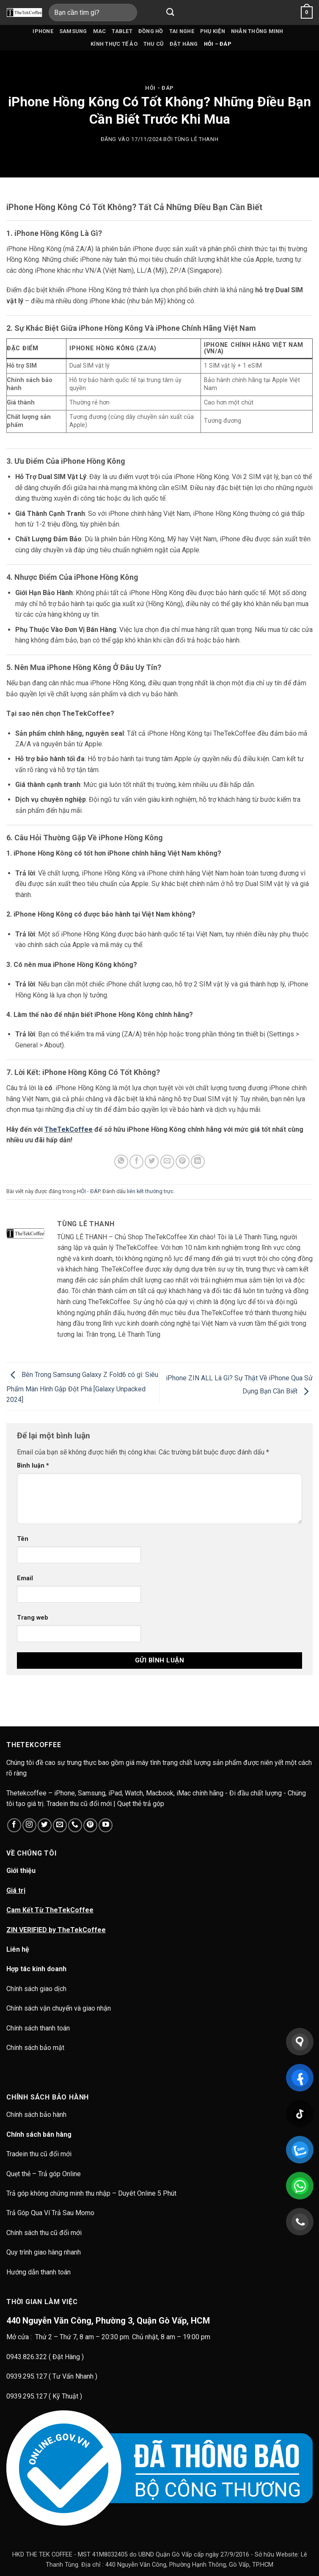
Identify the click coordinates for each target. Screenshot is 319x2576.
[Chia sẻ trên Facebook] (136, 1162)
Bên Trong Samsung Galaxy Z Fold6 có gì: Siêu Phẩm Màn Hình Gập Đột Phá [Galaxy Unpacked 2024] (82, 1387)
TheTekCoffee (68, 1129)
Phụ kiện (212, 31)
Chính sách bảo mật (35, 2048)
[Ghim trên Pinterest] (183, 1162)
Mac (99, 31)
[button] (307, 13)
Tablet (122, 31)
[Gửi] (170, 12)
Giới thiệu (21, 1871)
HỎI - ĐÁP (159, 88)
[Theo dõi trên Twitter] (45, 1825)
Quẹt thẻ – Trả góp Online (43, 2174)
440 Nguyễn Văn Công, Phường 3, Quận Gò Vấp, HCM (108, 2321)
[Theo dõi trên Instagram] (29, 1825)
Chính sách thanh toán (38, 2028)
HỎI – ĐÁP (217, 44)
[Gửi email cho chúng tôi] (60, 1825)
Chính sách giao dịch (36, 1989)
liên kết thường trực (150, 1191)
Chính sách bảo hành (37, 2115)
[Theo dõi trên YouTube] (106, 1825)
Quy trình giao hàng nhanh (43, 2252)
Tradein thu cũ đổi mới (39, 2154)
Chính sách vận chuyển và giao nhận (58, 2008)
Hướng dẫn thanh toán (38, 2272)
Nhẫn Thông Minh (257, 31)
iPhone (43, 31)
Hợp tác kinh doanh (36, 1969)
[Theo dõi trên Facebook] (14, 1825)
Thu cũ (153, 44)
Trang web (32, 1617)
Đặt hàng (184, 44)
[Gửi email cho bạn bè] (167, 1162)
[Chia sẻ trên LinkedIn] (198, 1162)
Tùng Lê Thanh (196, 139)
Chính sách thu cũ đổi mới (44, 2233)
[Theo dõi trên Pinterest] (90, 1825)
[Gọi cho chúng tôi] (75, 1825)
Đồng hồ (150, 31)
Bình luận (33, 1465)
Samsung (73, 31)
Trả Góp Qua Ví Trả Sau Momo (50, 2213)
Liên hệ (17, 1949)
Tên (22, 1539)
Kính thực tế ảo (114, 44)
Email (25, 1578)
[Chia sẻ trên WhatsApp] (121, 1162)
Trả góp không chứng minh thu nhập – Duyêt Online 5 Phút (91, 2193)
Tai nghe (181, 31)
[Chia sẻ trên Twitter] (152, 1162)
